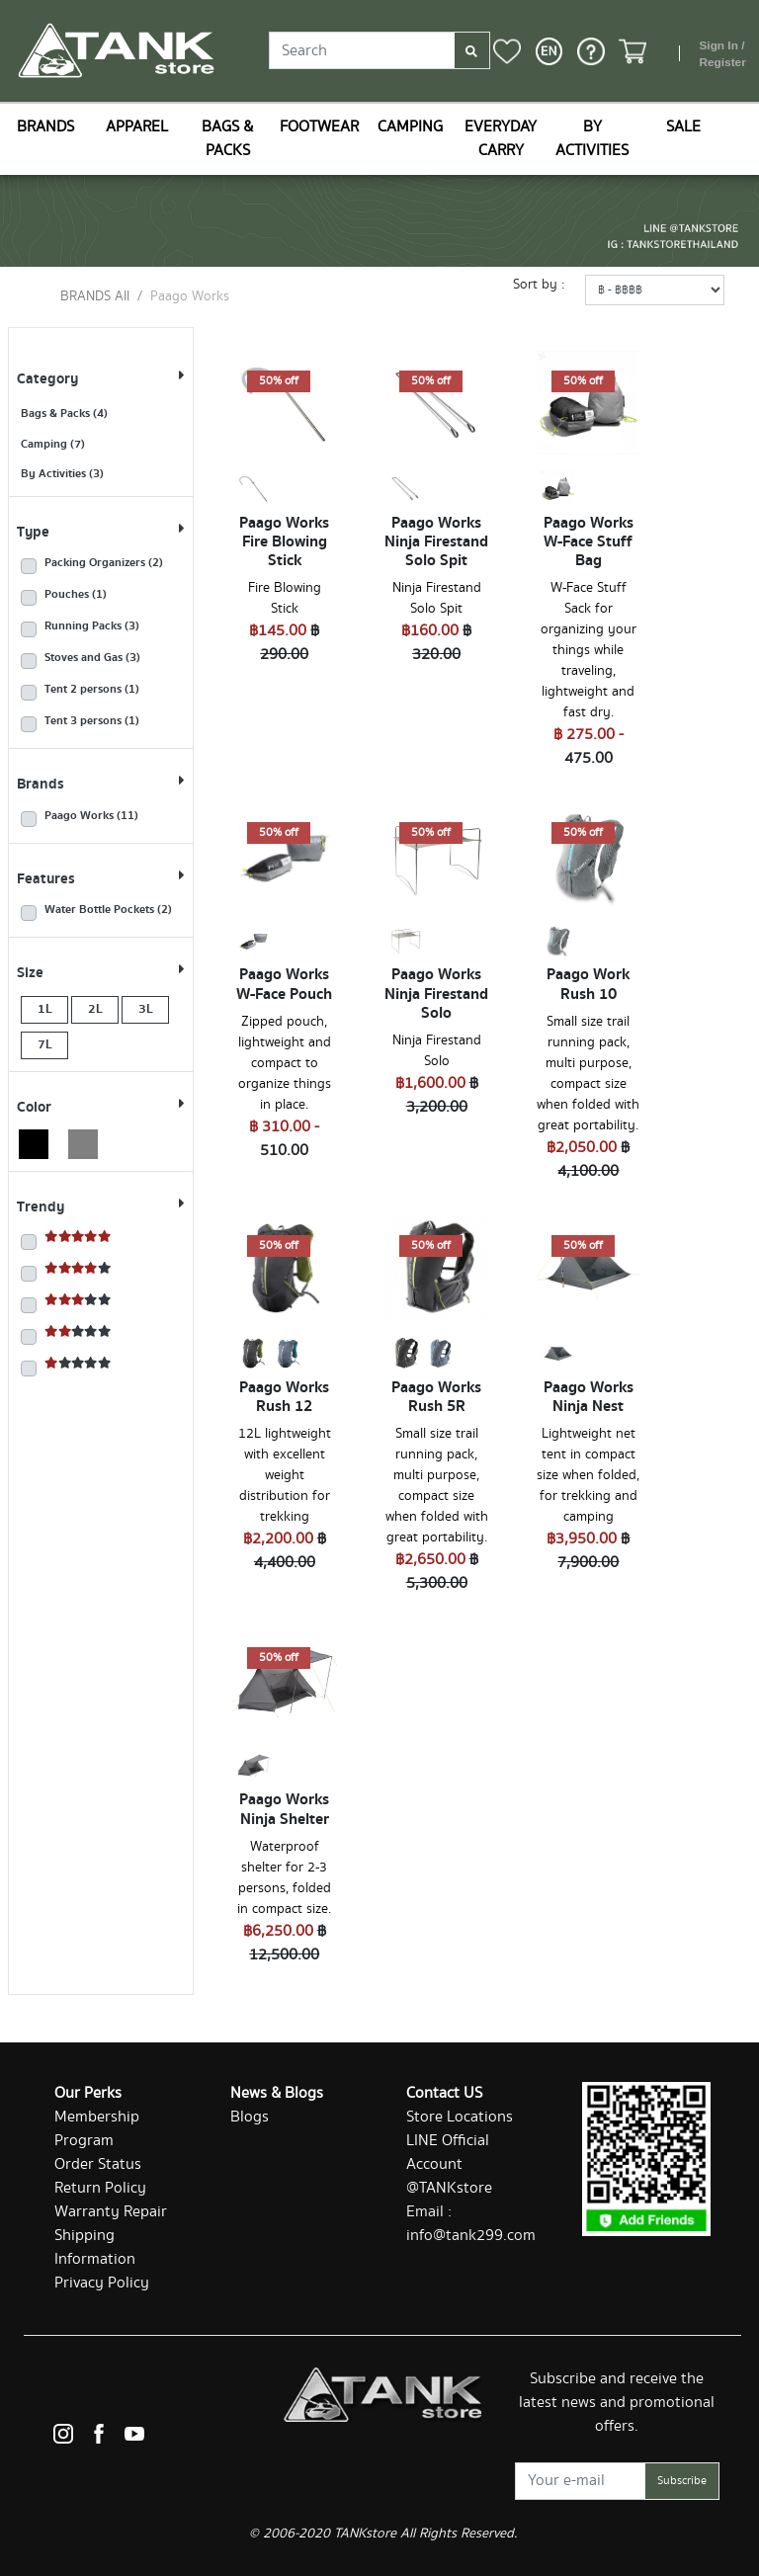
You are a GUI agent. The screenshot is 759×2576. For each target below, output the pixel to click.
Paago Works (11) (91, 816)
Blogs (249, 2117)
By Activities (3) (62, 473)
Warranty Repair (110, 2212)
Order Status (97, 2164)
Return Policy (100, 2188)
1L (45, 1009)
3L (145, 1009)
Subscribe (682, 2480)
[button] (548, 51)
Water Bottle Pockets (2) (108, 910)
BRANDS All (94, 296)
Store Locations (459, 2117)
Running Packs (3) (91, 626)
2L (95, 1009)
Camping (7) (53, 444)
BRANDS (45, 127)
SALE (683, 127)
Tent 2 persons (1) (91, 690)
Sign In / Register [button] (722, 54)
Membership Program (96, 2129)
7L (45, 1044)
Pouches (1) (75, 595)
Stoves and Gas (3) (92, 658)
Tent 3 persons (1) (91, 721)
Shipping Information (94, 2247)
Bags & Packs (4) (64, 413)
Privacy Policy (101, 2283)
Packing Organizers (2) (103, 563)
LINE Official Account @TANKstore (449, 2164)
